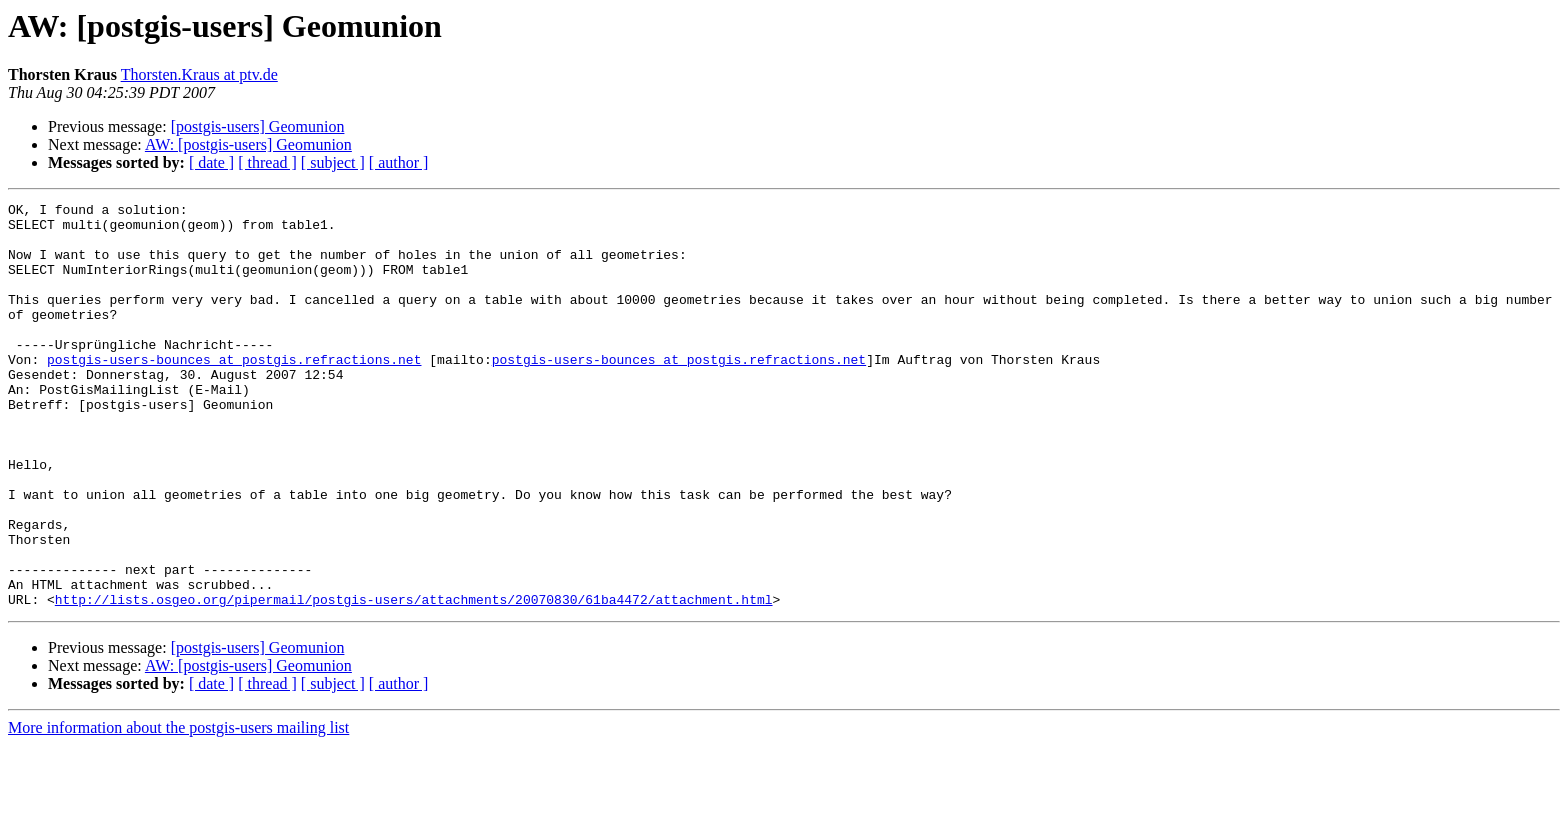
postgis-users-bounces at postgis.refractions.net (234, 392)
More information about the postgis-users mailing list (178, 808)
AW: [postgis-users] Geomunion (248, 144)
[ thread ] (267, 162)
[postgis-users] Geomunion (258, 126)
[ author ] (399, 162)
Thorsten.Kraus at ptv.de (199, 74)
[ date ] (211, 162)
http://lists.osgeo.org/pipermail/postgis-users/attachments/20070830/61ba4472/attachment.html (414, 680)
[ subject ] (333, 162)
